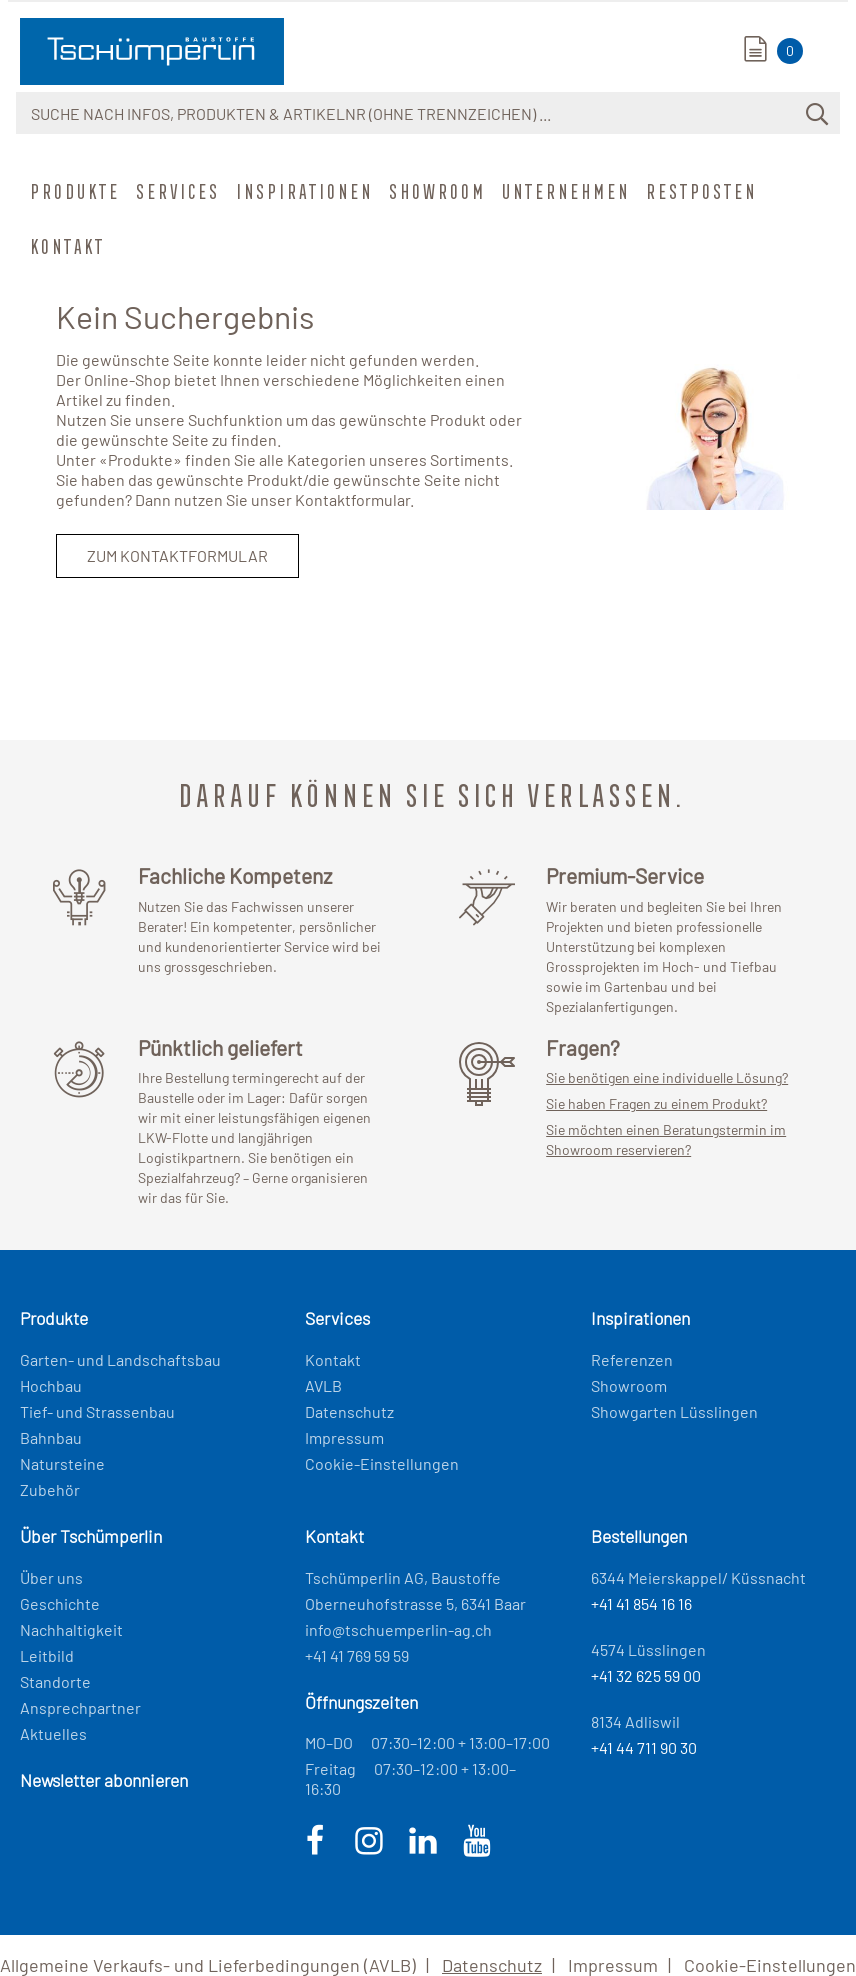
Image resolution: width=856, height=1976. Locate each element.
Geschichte (60, 1603)
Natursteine (62, 1463)
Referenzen (632, 1359)
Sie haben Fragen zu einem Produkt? (656, 1103)
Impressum (344, 1437)
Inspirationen (302, 191)
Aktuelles (53, 1733)
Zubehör (50, 1489)
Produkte (73, 191)
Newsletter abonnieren (104, 1780)
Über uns (51, 1577)
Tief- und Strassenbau (97, 1411)
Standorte (55, 1681)
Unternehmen (564, 191)
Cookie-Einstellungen (382, 1463)
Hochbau (51, 1385)
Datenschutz (349, 1411)
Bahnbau (51, 1437)
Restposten (699, 191)
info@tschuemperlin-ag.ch (398, 1629)
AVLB (323, 1385)
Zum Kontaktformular (177, 555)
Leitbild (47, 1655)
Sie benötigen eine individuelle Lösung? (667, 1077)
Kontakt (65, 246)
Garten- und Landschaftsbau (120, 1359)
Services (176, 191)
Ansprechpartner (80, 1707)
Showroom (435, 191)
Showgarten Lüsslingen (674, 1411)
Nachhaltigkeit (71, 1629)
